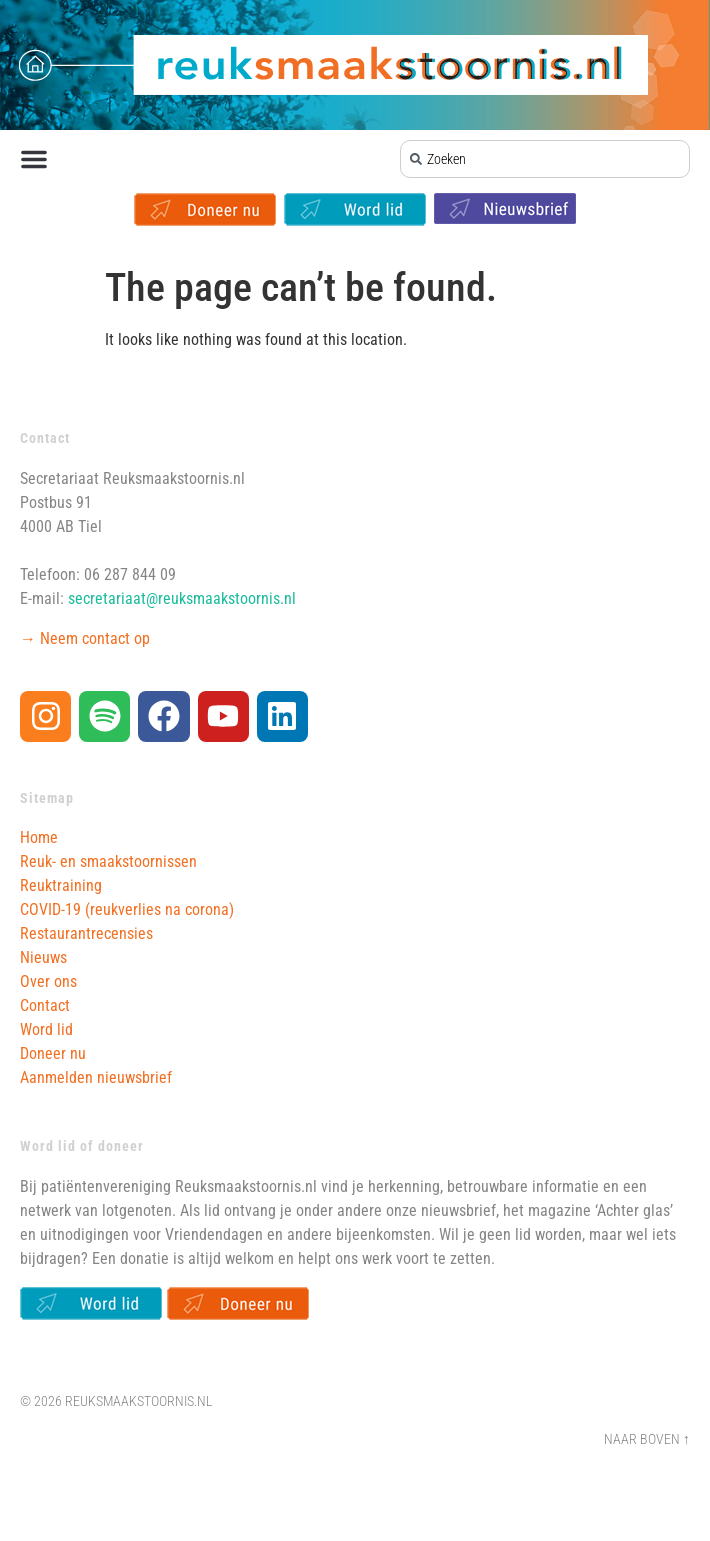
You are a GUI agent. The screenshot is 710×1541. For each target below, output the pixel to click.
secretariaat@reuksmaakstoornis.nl (182, 598)
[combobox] (545, 159)
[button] (34, 159)
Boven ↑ (665, 1439)
